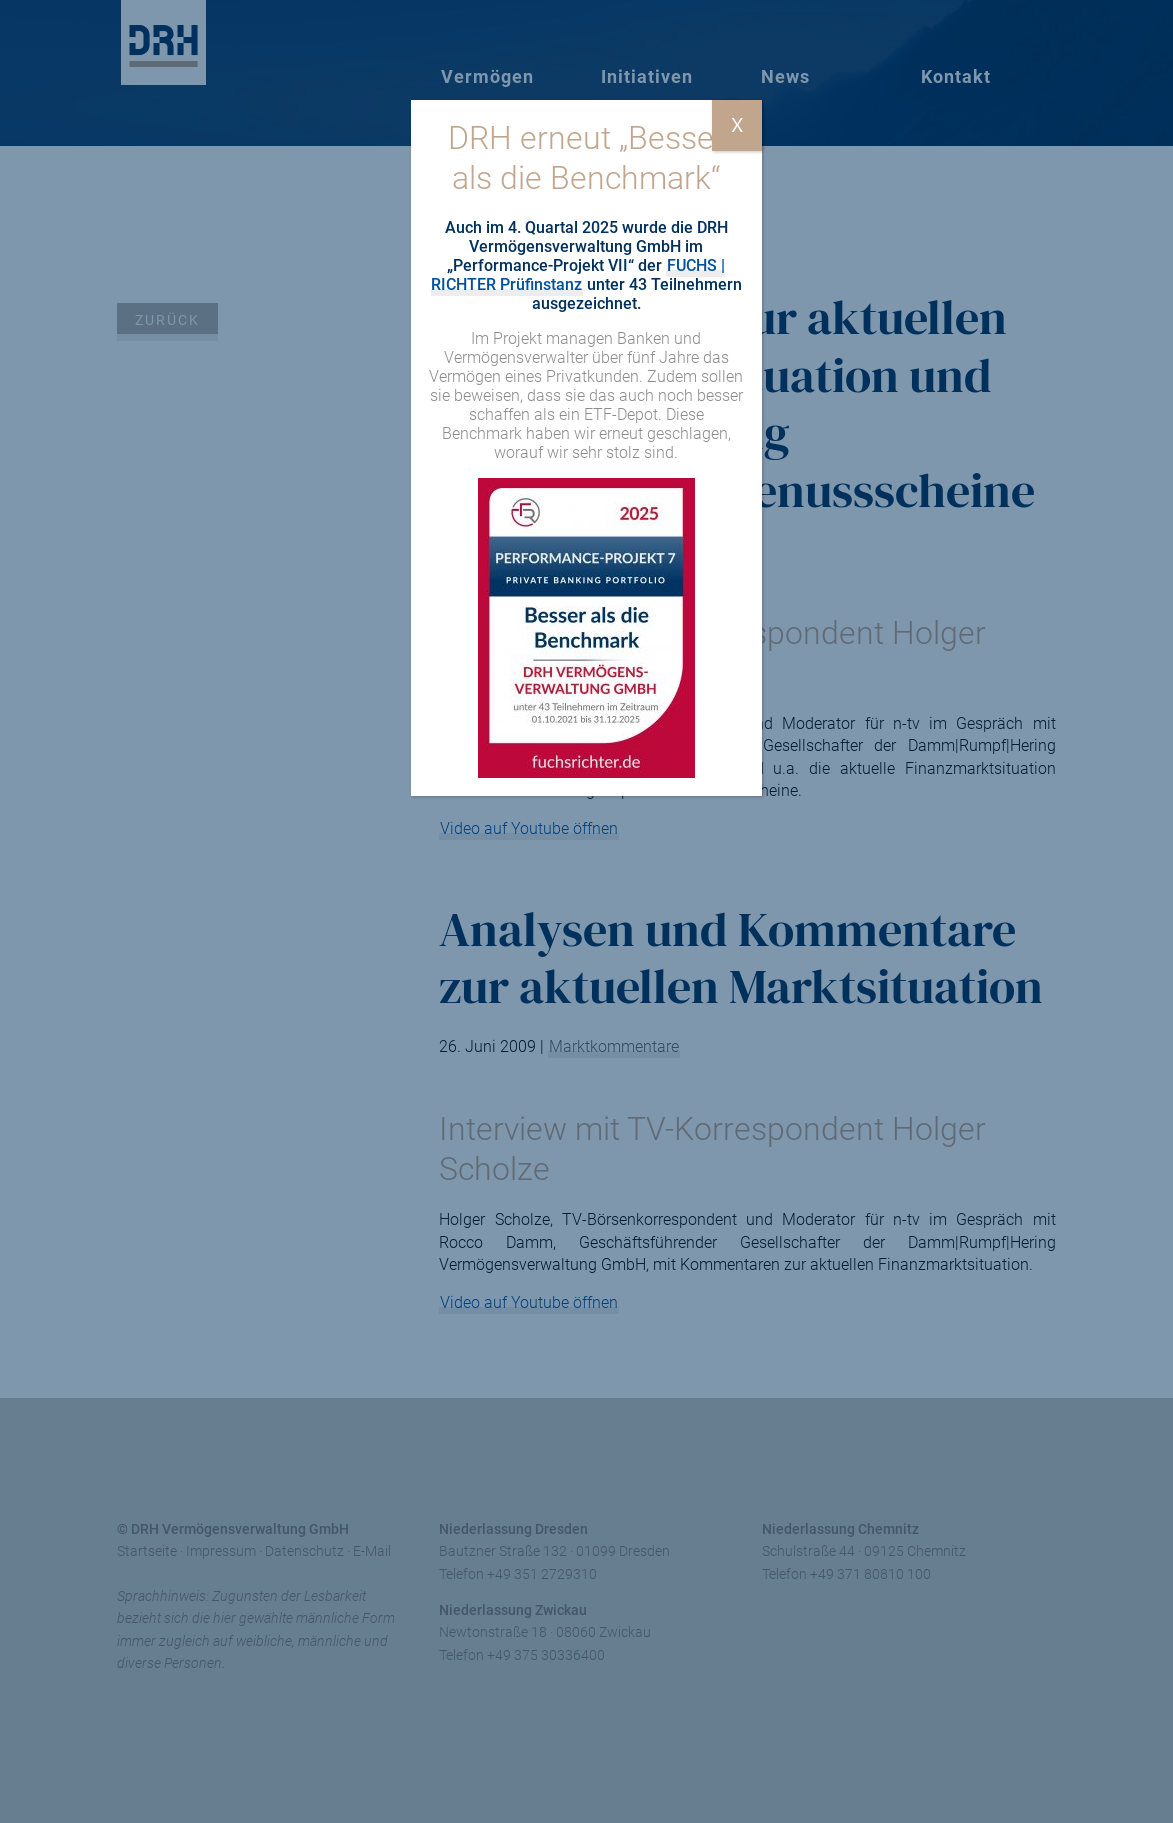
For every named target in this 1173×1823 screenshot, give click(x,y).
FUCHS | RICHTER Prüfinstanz (578, 275)
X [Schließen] (737, 125)
